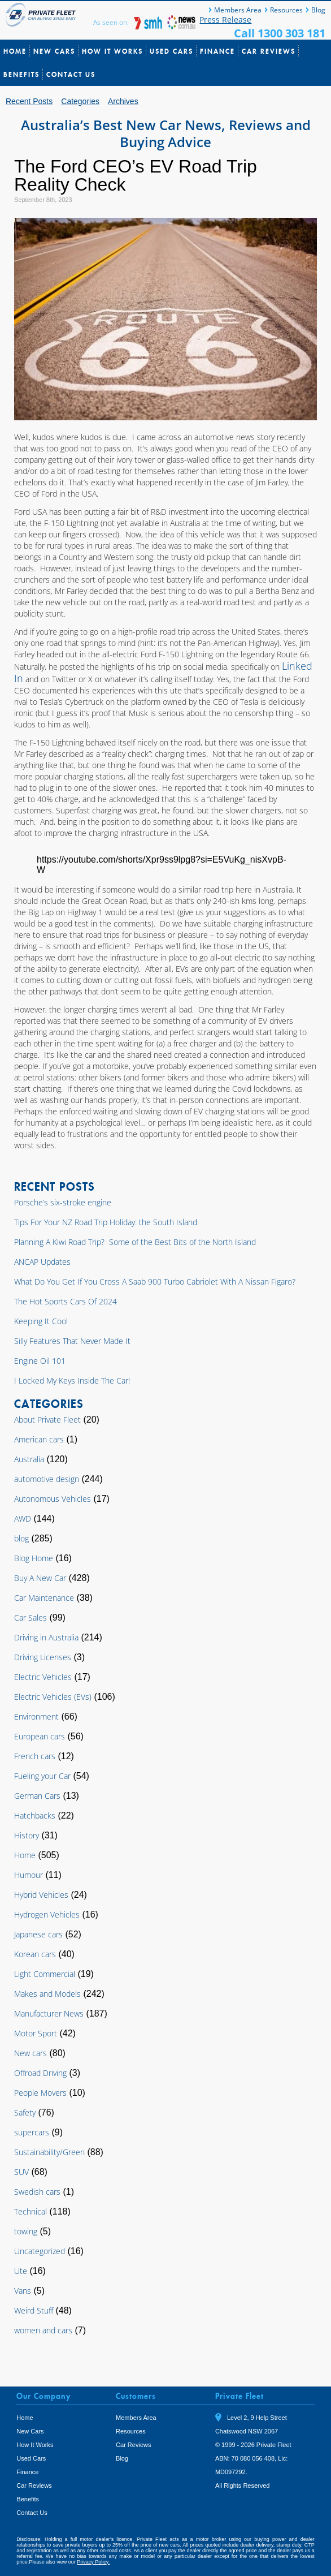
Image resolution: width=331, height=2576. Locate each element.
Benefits (21, 74)
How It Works (112, 51)
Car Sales (30, 1617)
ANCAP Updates (42, 1261)
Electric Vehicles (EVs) (53, 1696)
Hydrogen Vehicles (47, 1914)
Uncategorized (39, 2251)
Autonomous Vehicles (52, 1498)
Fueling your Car (42, 1776)
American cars (39, 1439)
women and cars (43, 2330)
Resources (286, 10)
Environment (36, 1716)
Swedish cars (37, 2191)
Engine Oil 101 (40, 1360)
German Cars (37, 1795)
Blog (318, 10)
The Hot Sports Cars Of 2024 (65, 1301)
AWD (22, 1518)
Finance (217, 51)
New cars (30, 2053)
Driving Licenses (42, 1657)
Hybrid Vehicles (41, 1894)
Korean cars (35, 1954)
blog (21, 1538)
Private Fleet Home (42, 15)
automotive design (46, 1479)
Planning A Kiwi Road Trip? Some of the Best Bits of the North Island (135, 1242)
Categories (80, 101)
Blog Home (33, 1558)
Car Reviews (268, 51)
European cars (39, 1736)
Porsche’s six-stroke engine (62, 1202)
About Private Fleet (47, 1419)
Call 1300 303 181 (279, 33)
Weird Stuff (33, 2310)
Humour (28, 1874)
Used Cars (171, 51)
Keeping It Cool (41, 1321)
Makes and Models (47, 1993)
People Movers (40, 2092)
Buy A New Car (40, 1578)
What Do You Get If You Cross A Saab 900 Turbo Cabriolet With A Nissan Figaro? (154, 1281)
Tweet (227, 2501)
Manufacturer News (49, 2013)
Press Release (225, 19)
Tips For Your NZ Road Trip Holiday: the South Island (105, 1222)
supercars (31, 2132)
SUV (21, 2171)
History (26, 1835)
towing (25, 2231)
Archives (123, 101)
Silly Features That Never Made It (72, 1341)
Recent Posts (29, 101)
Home (15, 51)
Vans (22, 2290)
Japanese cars (38, 1934)
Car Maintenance (44, 1597)
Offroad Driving (40, 2072)
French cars (34, 1756)
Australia (29, 1459)
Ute (20, 2270)
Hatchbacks (34, 1815)
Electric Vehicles (43, 1677)
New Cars (54, 51)
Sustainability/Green (49, 2152)
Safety (25, 2112)
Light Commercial (44, 1973)
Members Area (238, 10)
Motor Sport (35, 2033)
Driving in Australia (46, 1637)
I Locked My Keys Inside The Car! (72, 1380)
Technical (30, 2211)
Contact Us (70, 74)
